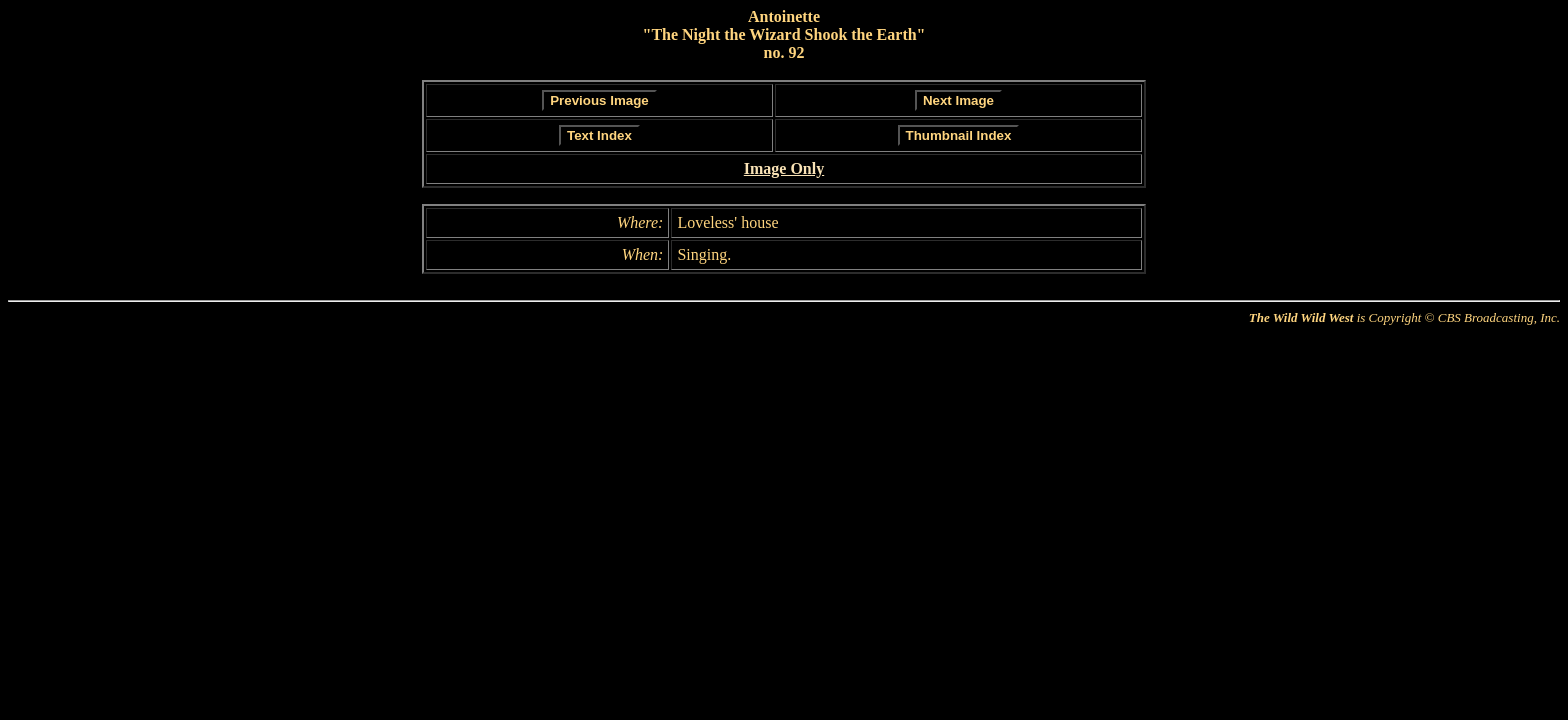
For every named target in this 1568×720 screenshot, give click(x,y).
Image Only (784, 168)
